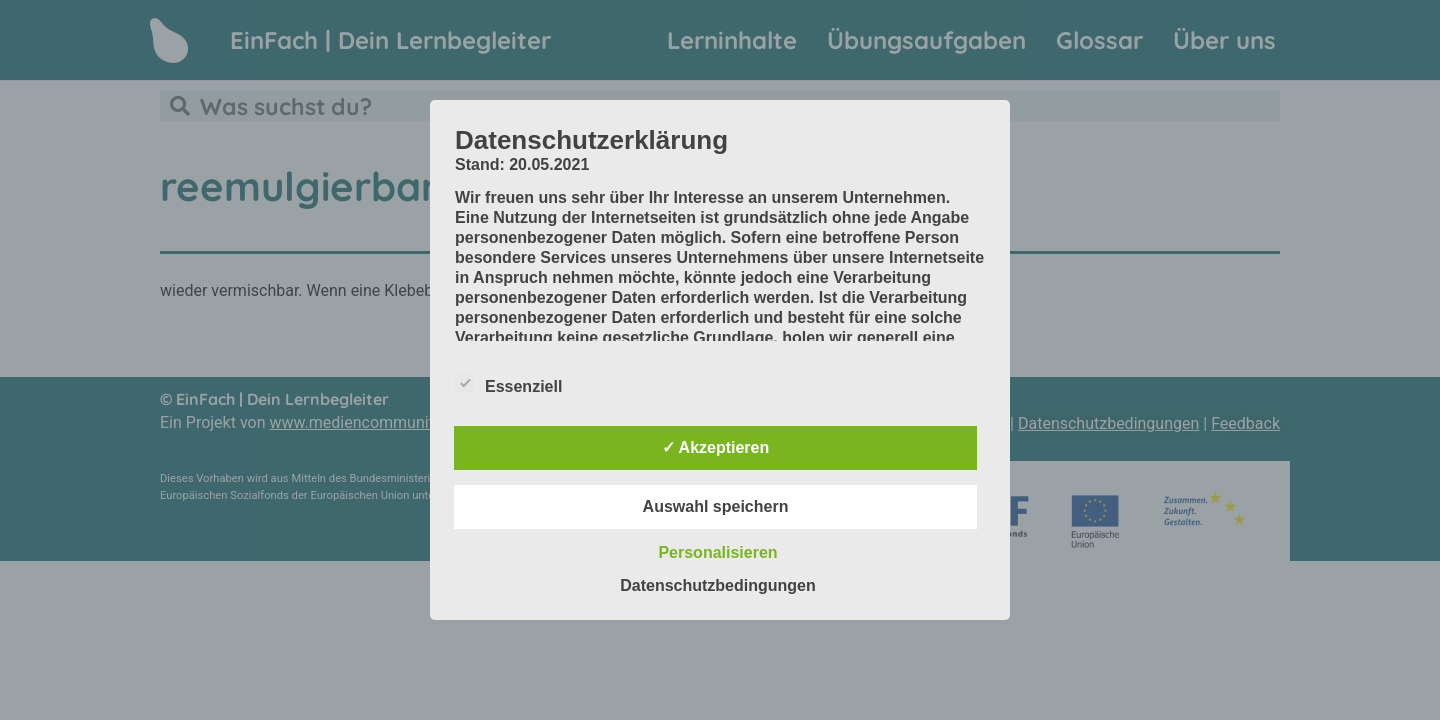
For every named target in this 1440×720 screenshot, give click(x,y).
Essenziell (508, 383)
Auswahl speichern (716, 506)
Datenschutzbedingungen (718, 585)
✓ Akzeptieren (716, 447)
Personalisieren (717, 552)
